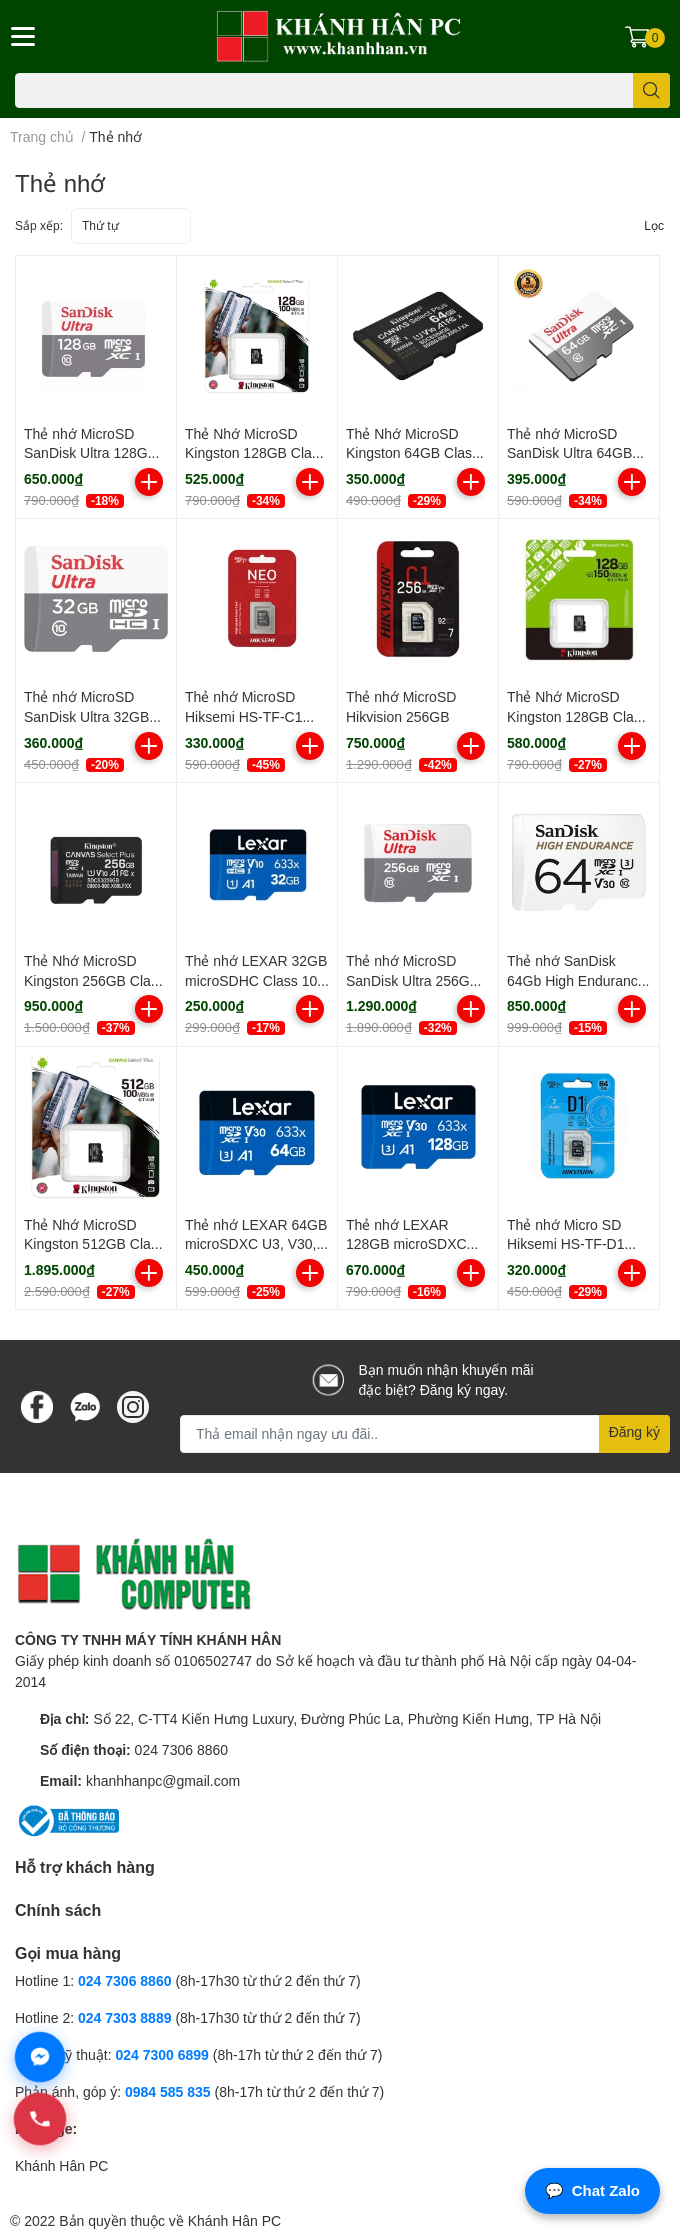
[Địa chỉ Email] (425, 1434)
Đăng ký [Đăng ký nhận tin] (634, 1431)
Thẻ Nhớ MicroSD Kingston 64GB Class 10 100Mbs (412, 453)
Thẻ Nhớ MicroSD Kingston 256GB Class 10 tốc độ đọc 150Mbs (94, 980)
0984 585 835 (168, 2091)
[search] (651, 90)
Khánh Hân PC (61, 2165)
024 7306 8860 (181, 1749)
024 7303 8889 (124, 2017)
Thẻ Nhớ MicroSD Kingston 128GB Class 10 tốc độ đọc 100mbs (255, 453)
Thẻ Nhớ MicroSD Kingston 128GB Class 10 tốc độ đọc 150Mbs (577, 716)
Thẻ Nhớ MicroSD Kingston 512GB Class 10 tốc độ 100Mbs (94, 1244)
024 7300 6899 (161, 2054)
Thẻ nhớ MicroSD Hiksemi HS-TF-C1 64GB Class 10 (243, 716)
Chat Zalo (592, 2191)
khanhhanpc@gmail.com (163, 1780)
